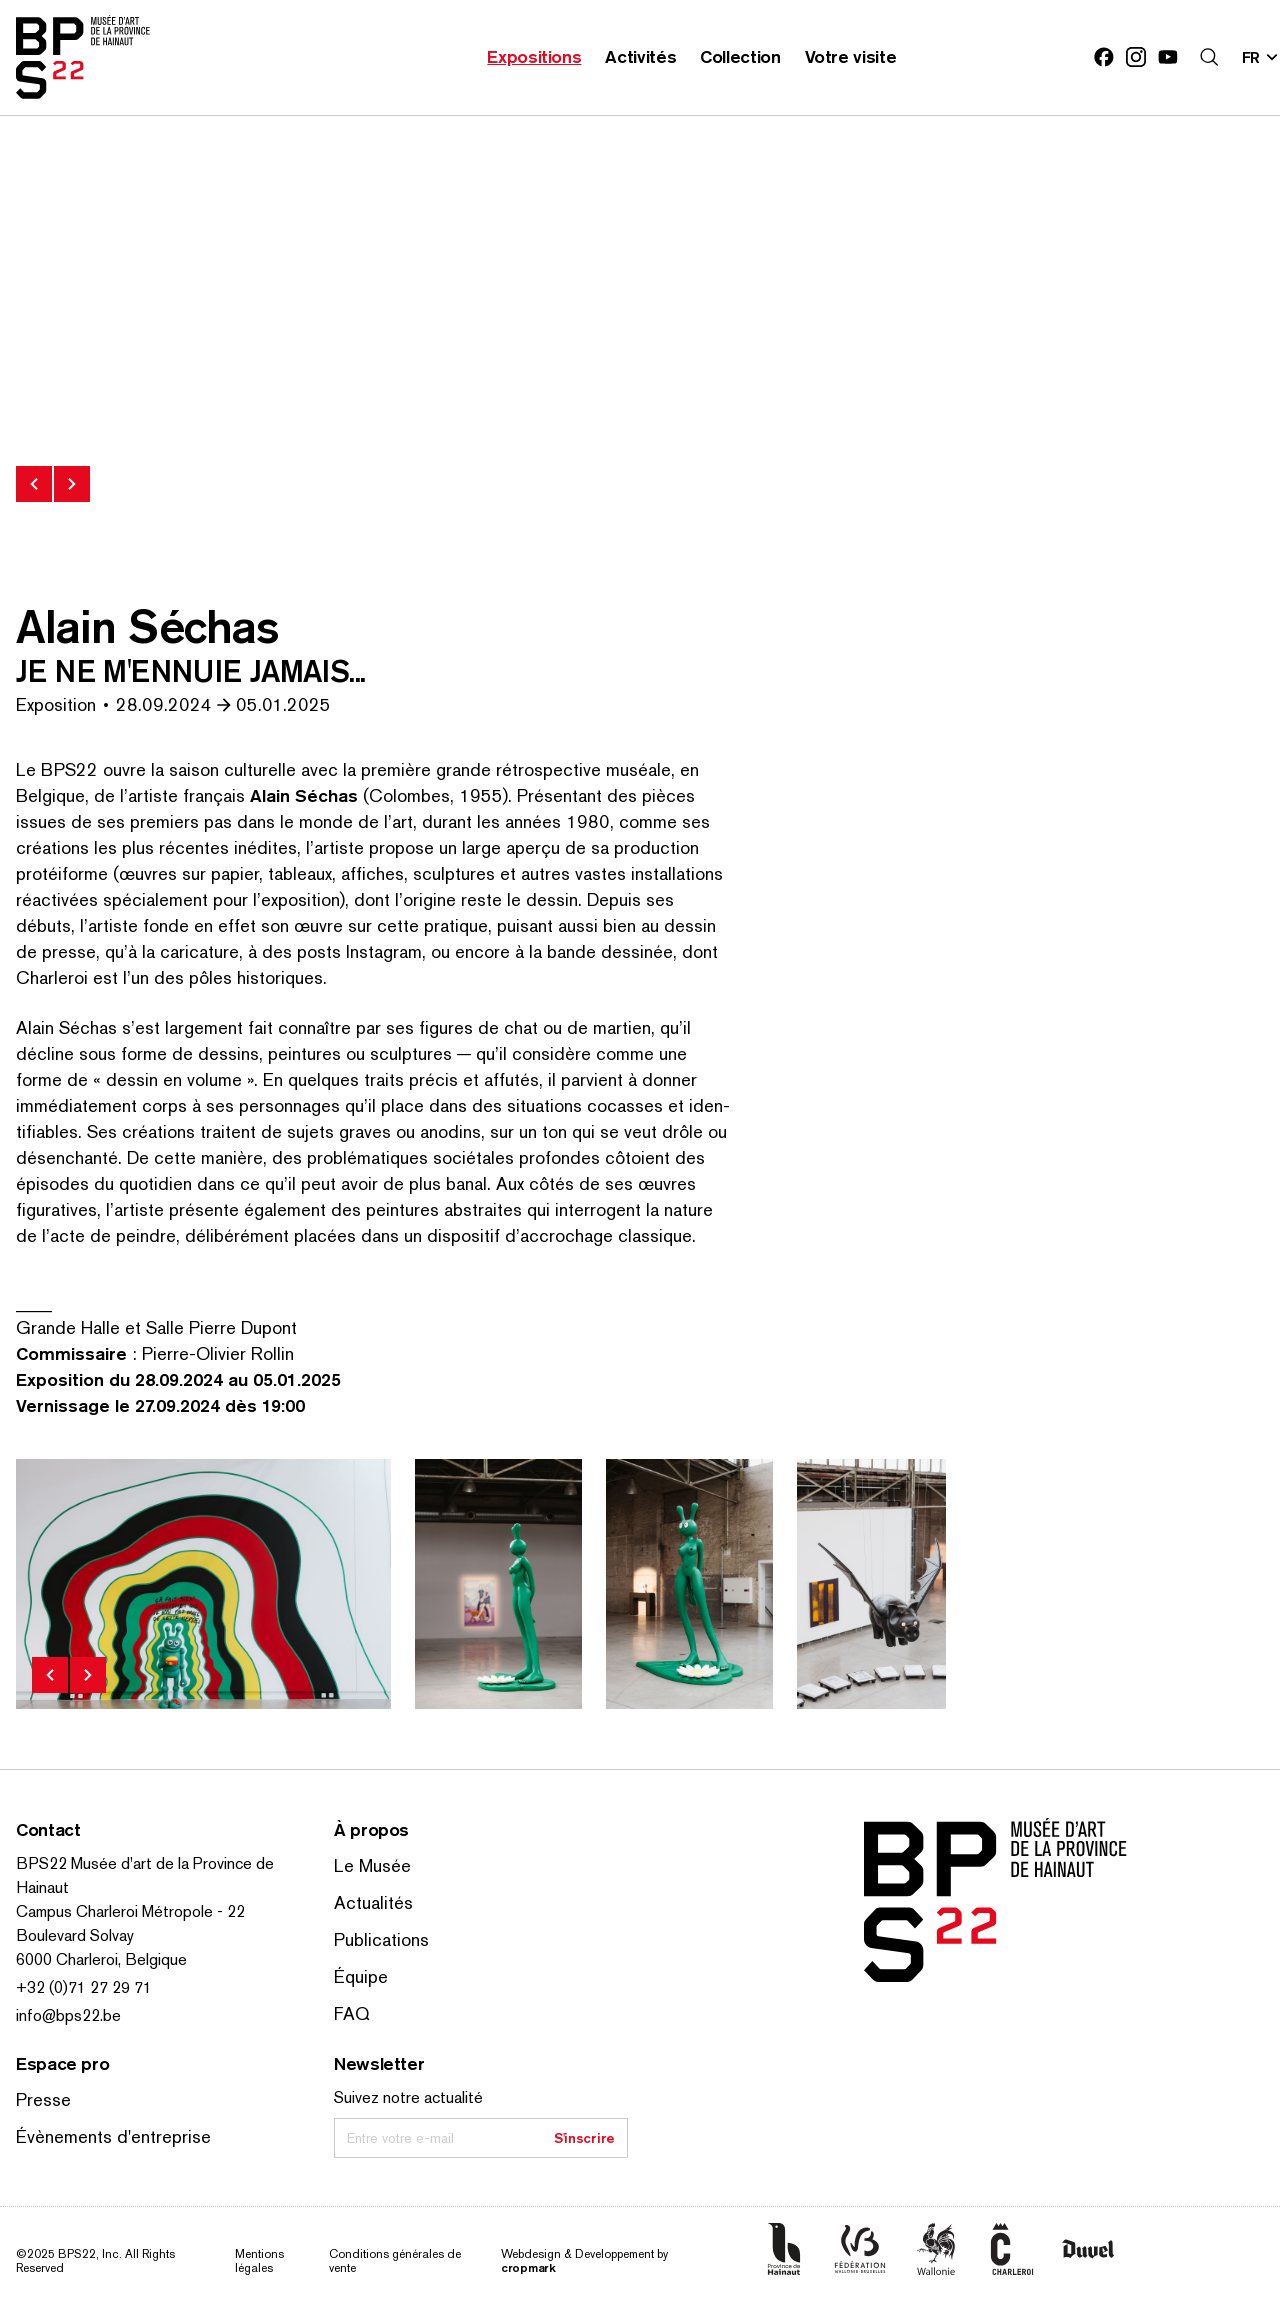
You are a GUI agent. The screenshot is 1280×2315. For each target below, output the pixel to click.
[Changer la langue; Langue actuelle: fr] (1261, 57)
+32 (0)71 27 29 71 (84, 1987)
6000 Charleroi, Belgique (101, 1959)
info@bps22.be (68, 2015)
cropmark (528, 2267)
